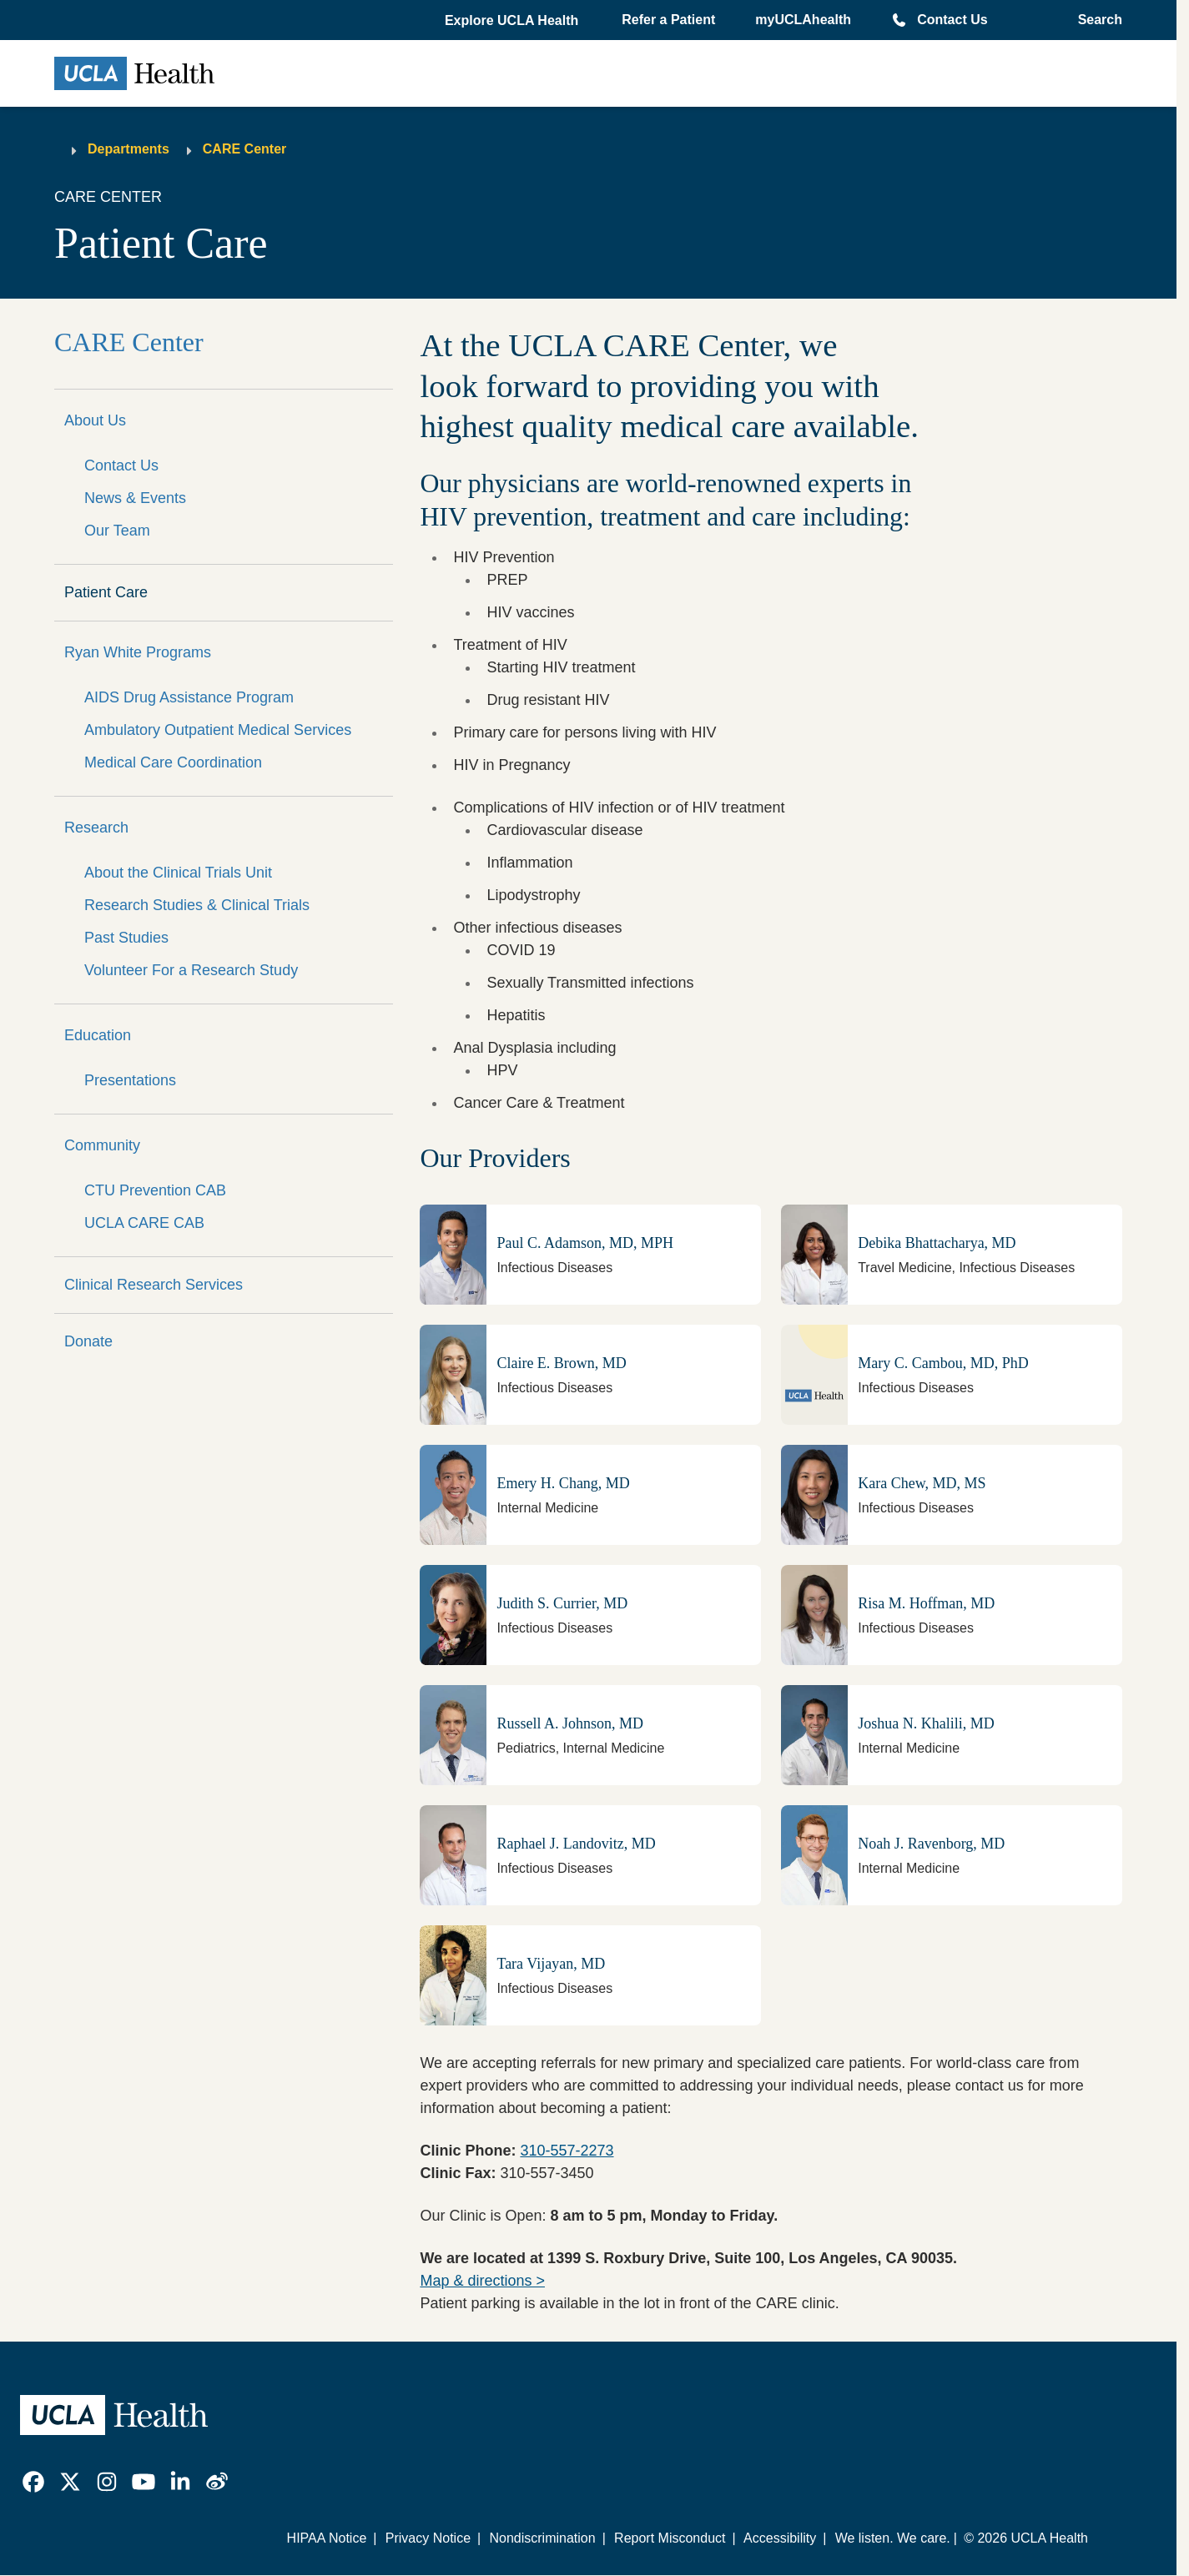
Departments (128, 149)
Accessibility (779, 2538)
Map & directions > (482, 2280)
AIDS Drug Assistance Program (189, 697)
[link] (33, 2481)
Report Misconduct (669, 2538)
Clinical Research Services (153, 1284)
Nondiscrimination (542, 2538)
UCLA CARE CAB (144, 1223)
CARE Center (244, 149)
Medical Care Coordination (173, 762)
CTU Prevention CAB (155, 1190)
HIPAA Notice (327, 2538)
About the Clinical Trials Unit (178, 872)
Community (102, 1145)
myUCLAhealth (803, 20)
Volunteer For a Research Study (191, 970)
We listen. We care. (892, 2538)
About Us (95, 420)
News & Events (135, 498)
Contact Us (952, 20)
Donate (88, 1341)
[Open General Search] (1095, 20)
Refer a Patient (668, 20)
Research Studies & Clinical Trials (197, 905)
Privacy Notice (428, 2538)
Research (96, 827)
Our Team (117, 530)
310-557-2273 (566, 2150)
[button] (513, 21)
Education (97, 1035)
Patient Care (106, 592)
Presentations (130, 1080)
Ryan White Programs (137, 652)
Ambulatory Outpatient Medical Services (217, 730)
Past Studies (126, 937)
